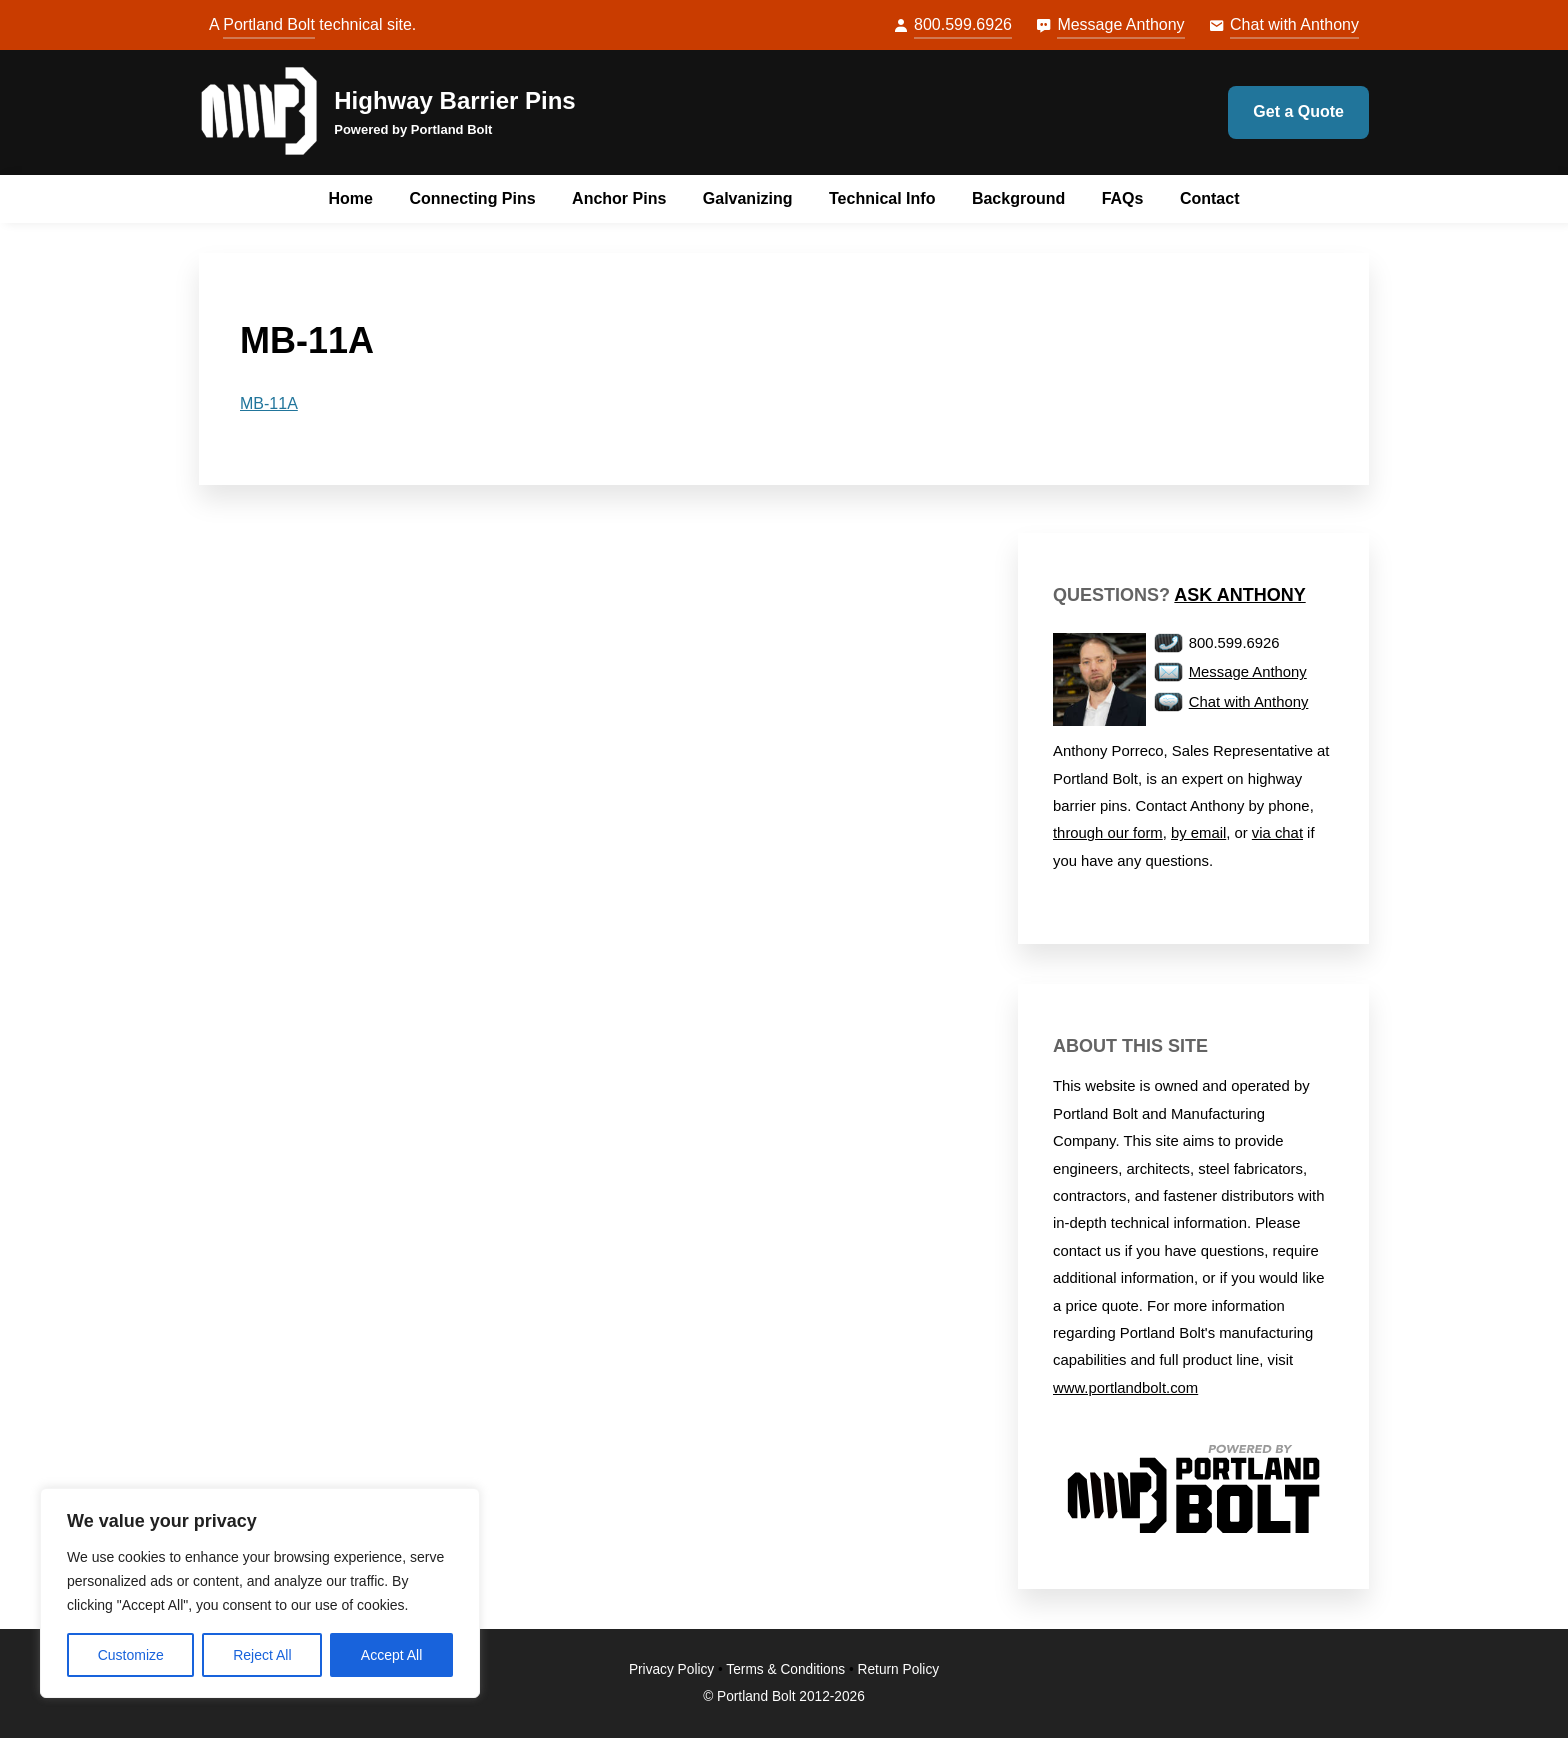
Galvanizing (748, 198)
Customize (131, 1655)
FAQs (1123, 198)
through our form (1108, 833)
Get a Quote (1298, 111)
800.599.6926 (963, 24)
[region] (260, 1593)
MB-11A (269, 403)
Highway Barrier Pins (454, 100)
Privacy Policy (671, 1669)
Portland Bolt (269, 24)
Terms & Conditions (785, 1669)
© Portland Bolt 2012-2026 (784, 1696)
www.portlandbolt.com (1125, 1388)
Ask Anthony (1239, 595)
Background (1018, 198)
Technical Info (882, 198)
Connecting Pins (472, 198)
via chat (1277, 833)
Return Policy (899, 1669)
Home (351, 198)
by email (1198, 833)
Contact (1210, 198)
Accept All (391, 1655)
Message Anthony (1120, 24)
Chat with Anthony (1294, 24)
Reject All (262, 1655)
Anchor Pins (619, 198)
